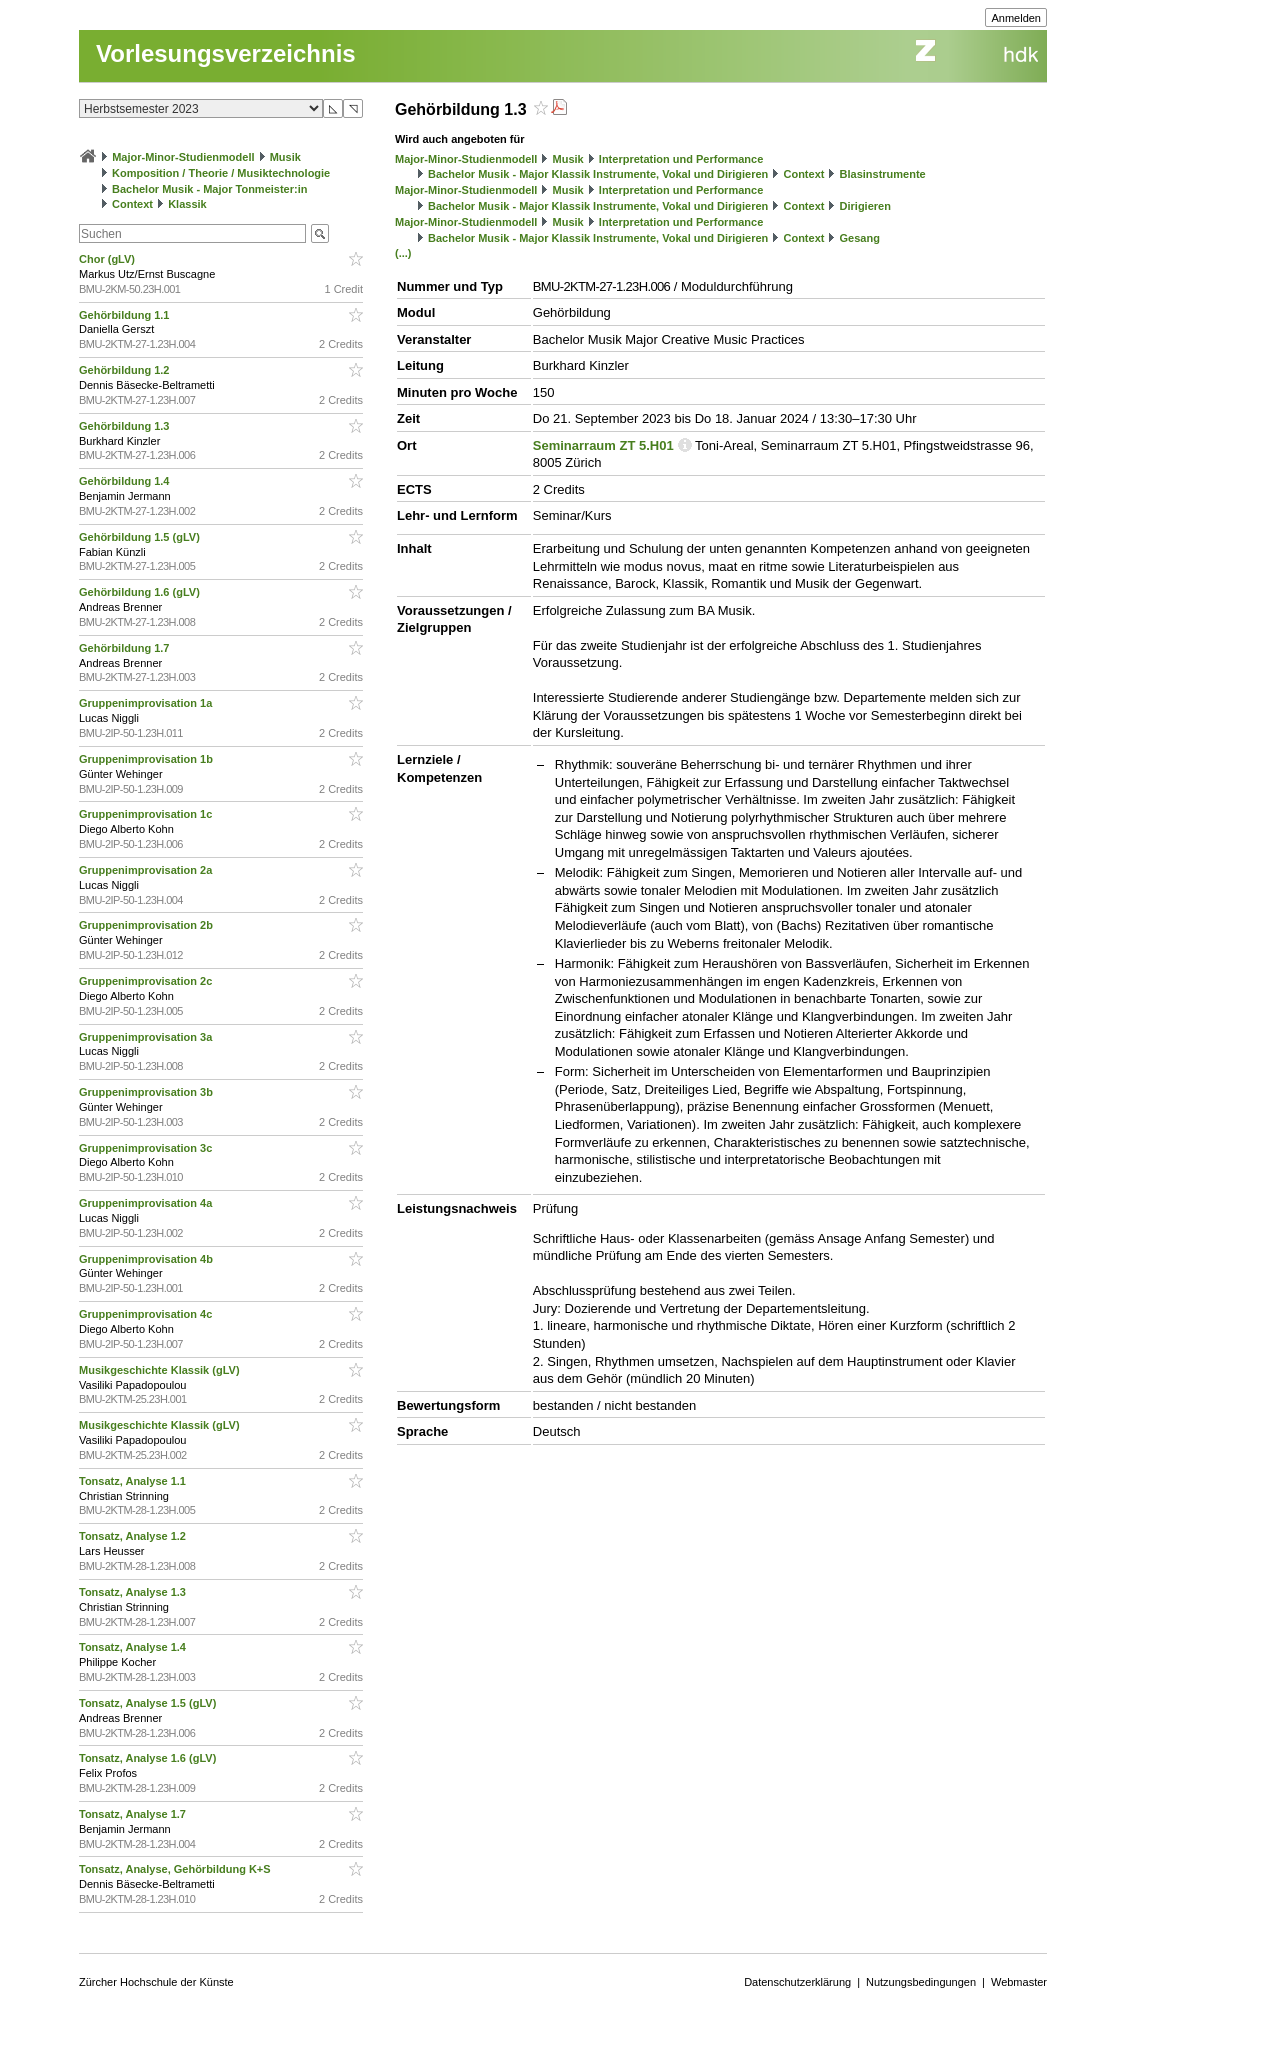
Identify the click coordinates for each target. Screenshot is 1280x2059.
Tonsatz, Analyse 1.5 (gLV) (149, 1703)
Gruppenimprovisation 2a (147, 870)
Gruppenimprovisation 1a (147, 703)
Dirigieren (865, 206)
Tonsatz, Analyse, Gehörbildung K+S (176, 1869)
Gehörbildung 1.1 (126, 315)
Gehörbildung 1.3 (126, 426)
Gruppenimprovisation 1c (147, 814)
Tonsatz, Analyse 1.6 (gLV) (149, 1758)
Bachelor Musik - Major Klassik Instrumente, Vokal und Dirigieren (598, 174)
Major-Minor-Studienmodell (183, 157)
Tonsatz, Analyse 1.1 (134, 1481)
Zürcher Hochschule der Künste (156, 1982)
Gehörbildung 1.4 (126, 481)
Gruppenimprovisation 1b (147, 759)
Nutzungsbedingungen (921, 1982)
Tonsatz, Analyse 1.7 (134, 1814)
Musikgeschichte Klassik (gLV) (161, 1370)
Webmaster (1019, 1982)
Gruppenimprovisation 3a (147, 1037)
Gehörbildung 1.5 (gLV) (141, 537)
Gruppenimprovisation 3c (147, 1148)
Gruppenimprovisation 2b (147, 925)
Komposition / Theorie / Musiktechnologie (221, 173)
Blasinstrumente (883, 174)
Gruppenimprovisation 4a (147, 1203)
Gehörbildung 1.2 (126, 370)
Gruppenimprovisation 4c (147, 1314)
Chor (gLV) (108, 259)
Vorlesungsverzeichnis (226, 53)
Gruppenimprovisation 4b (147, 1259)
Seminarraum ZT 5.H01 (603, 445)
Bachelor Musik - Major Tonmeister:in (209, 189)
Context (132, 204)
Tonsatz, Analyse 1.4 (134, 1647)
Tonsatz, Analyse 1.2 (134, 1536)
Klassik (187, 204)
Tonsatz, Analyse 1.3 (134, 1592)
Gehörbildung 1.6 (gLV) (141, 592)
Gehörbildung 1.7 (126, 648)
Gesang (860, 238)
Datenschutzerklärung (797, 1982)
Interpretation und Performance (681, 159)
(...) (403, 253)
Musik (285, 157)
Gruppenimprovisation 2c (147, 981)
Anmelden (1016, 18)
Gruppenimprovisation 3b (147, 1092)
